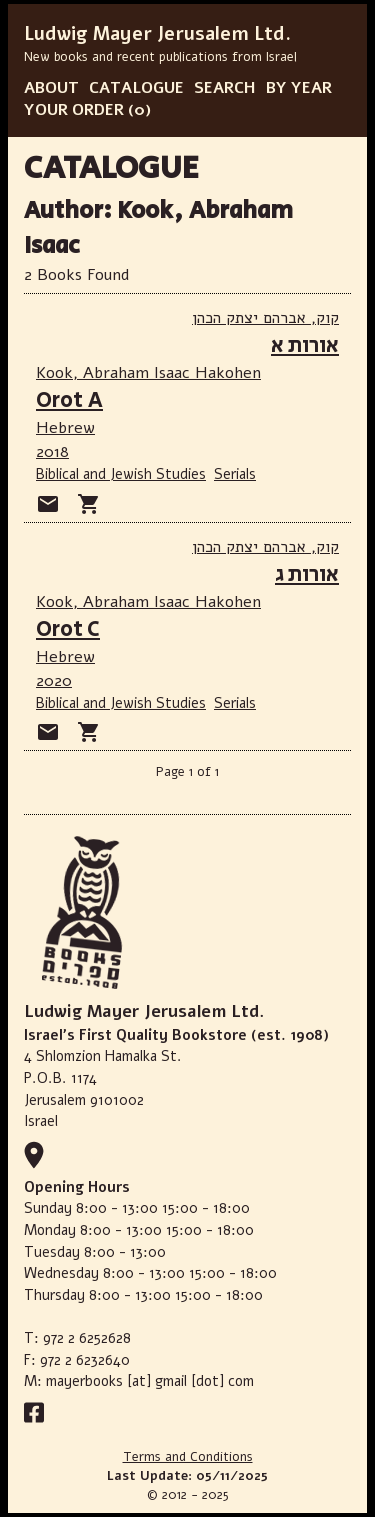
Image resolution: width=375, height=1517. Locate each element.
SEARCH (225, 88)
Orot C (68, 629)
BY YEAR (299, 88)
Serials (235, 474)
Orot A (69, 400)
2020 (54, 681)
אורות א (305, 345)
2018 (52, 452)
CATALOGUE (136, 88)
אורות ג (307, 574)
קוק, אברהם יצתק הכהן (265, 318)
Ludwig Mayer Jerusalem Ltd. (157, 34)
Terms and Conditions (188, 1457)
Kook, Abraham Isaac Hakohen (148, 373)
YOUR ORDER (74, 110)
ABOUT (51, 88)
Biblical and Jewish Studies (121, 474)
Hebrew (65, 428)
